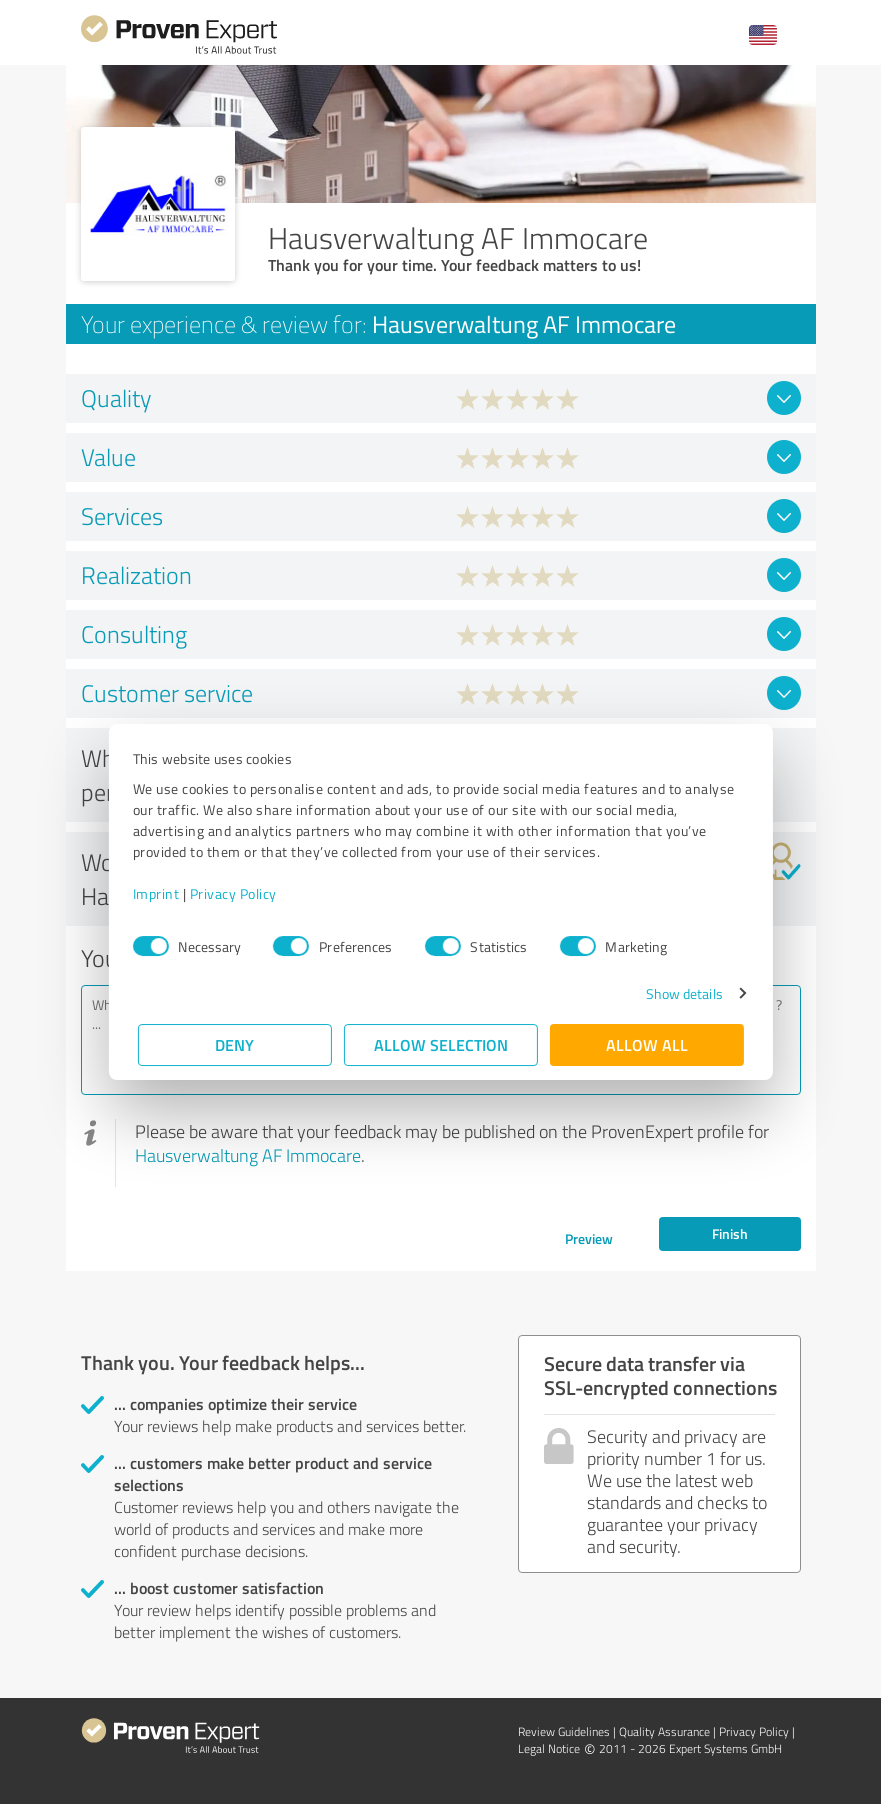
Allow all (647, 1044)
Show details (678, 993)
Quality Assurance (664, 1731)
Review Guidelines (564, 1731)
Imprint (161, 893)
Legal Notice (549, 1748)
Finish (730, 1233)
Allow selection (441, 1044)
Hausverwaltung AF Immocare (248, 1155)
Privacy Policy (238, 893)
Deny (234, 1044)
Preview (589, 1238)
